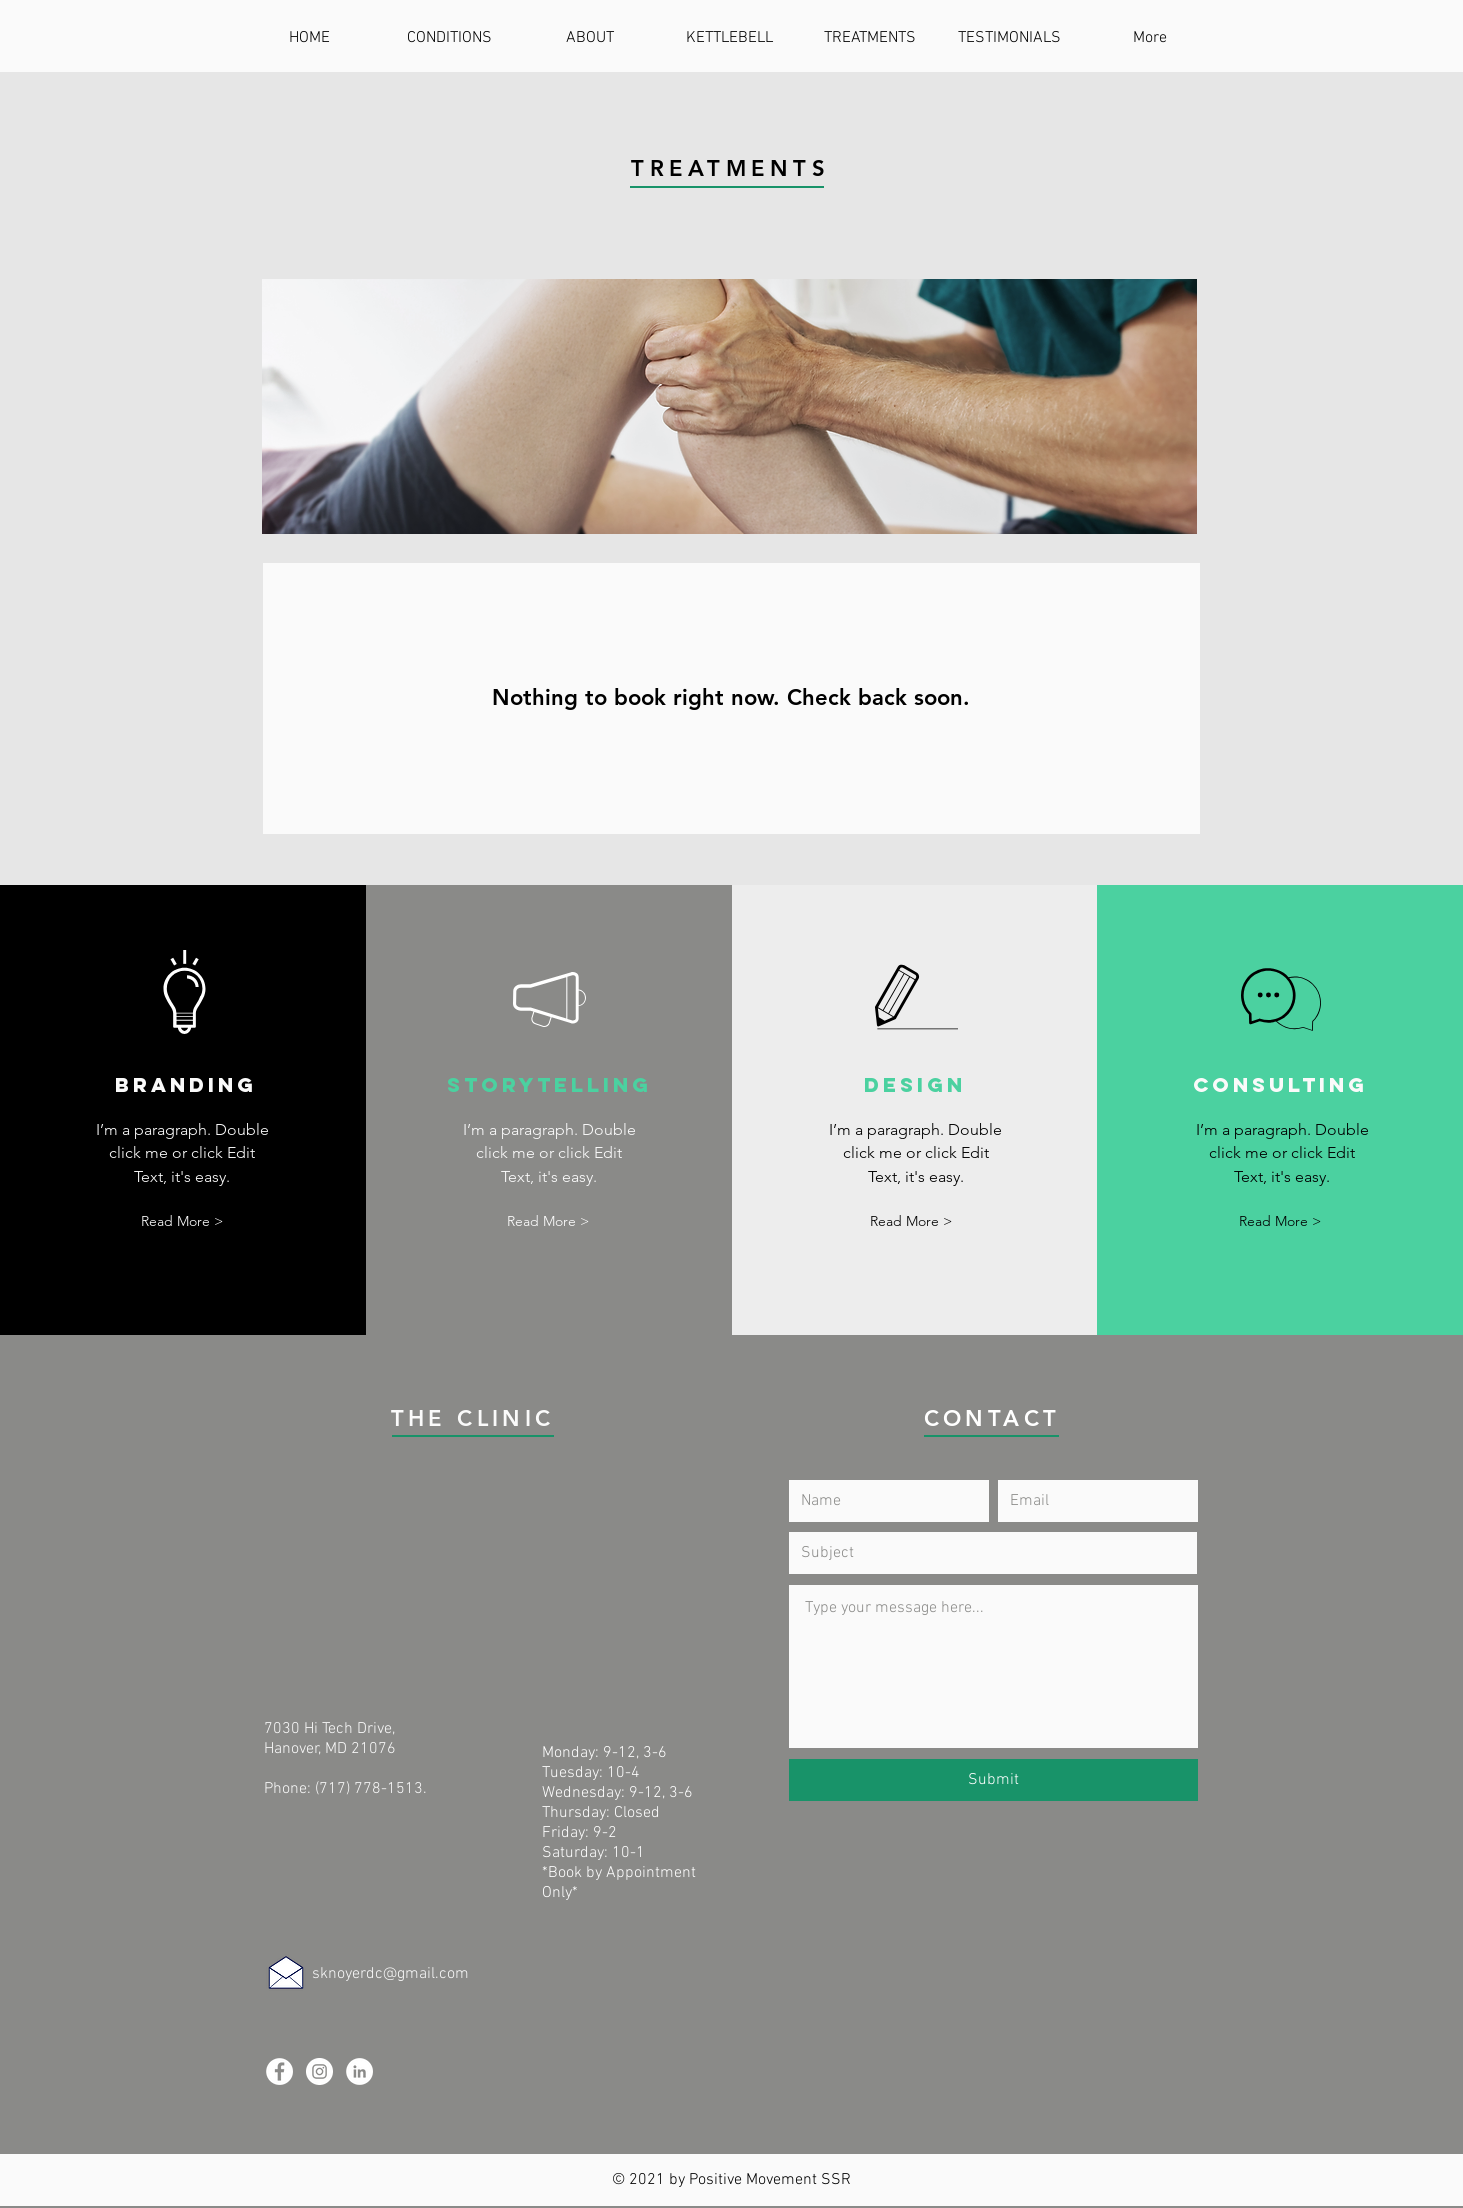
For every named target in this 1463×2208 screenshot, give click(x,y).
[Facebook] (279, 2071)
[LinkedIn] (359, 2071)
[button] (182, 1221)
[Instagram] (319, 2071)
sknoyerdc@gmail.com (390, 1974)
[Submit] (993, 1780)
